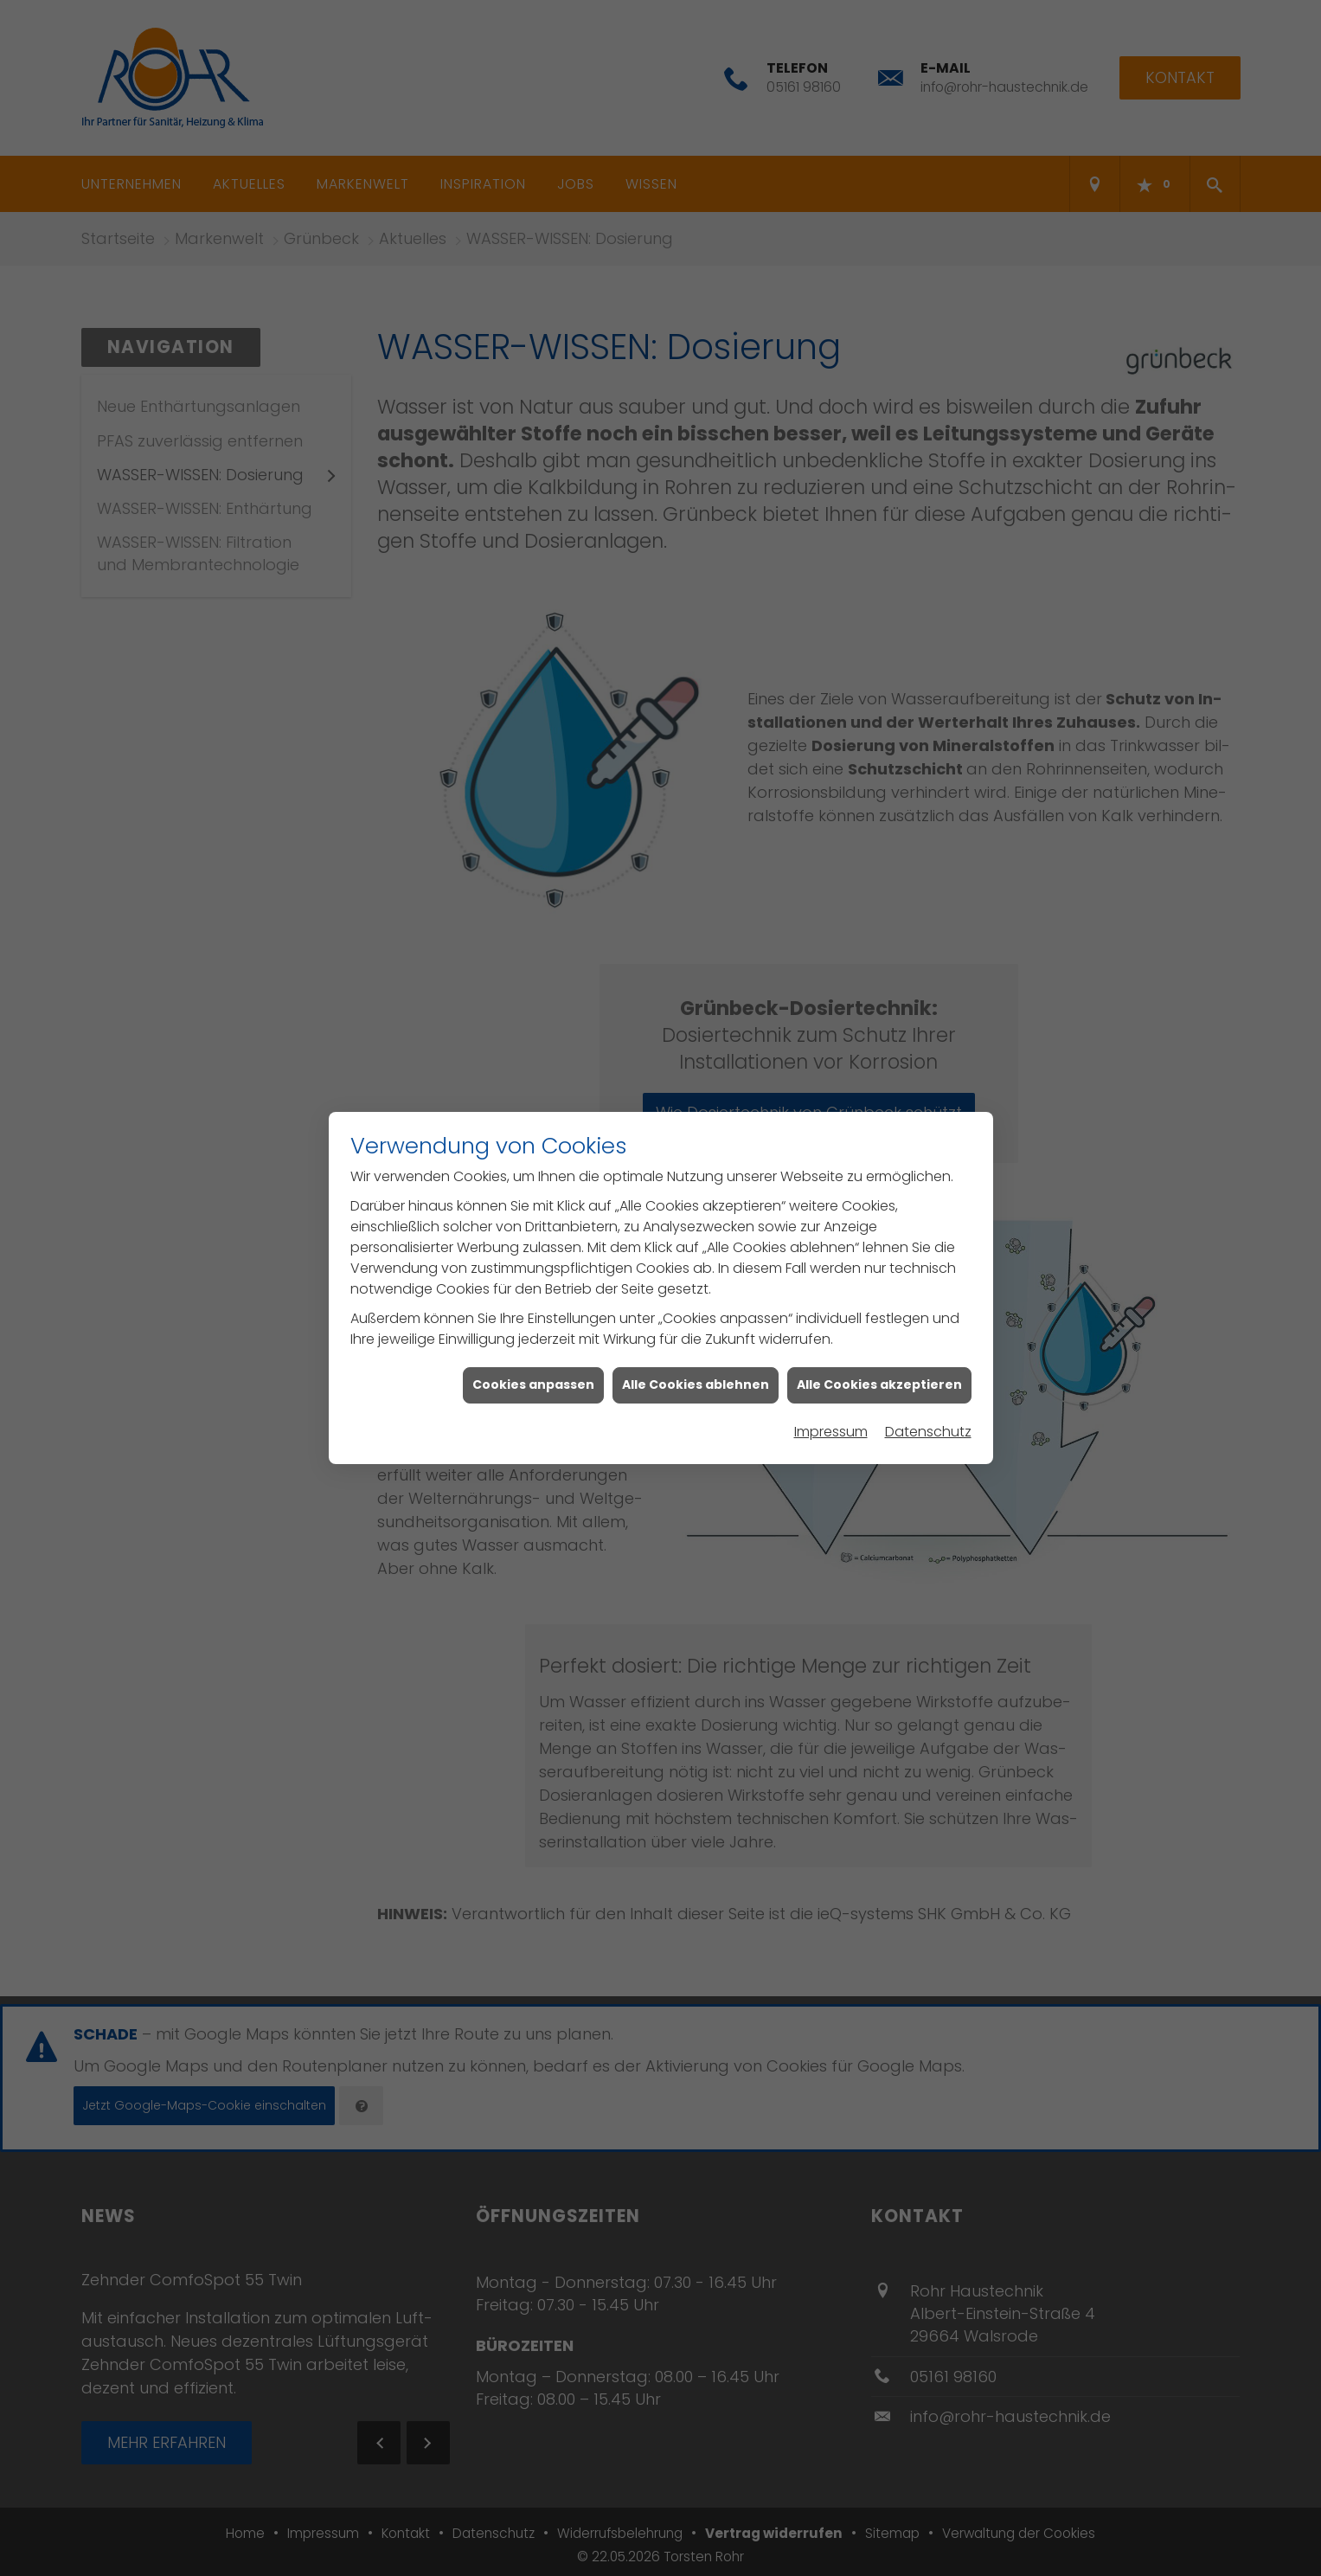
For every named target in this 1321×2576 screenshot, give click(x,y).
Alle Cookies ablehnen (695, 1369)
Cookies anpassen (533, 1369)
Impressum (831, 1415)
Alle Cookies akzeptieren (879, 1369)
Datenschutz (928, 1415)
